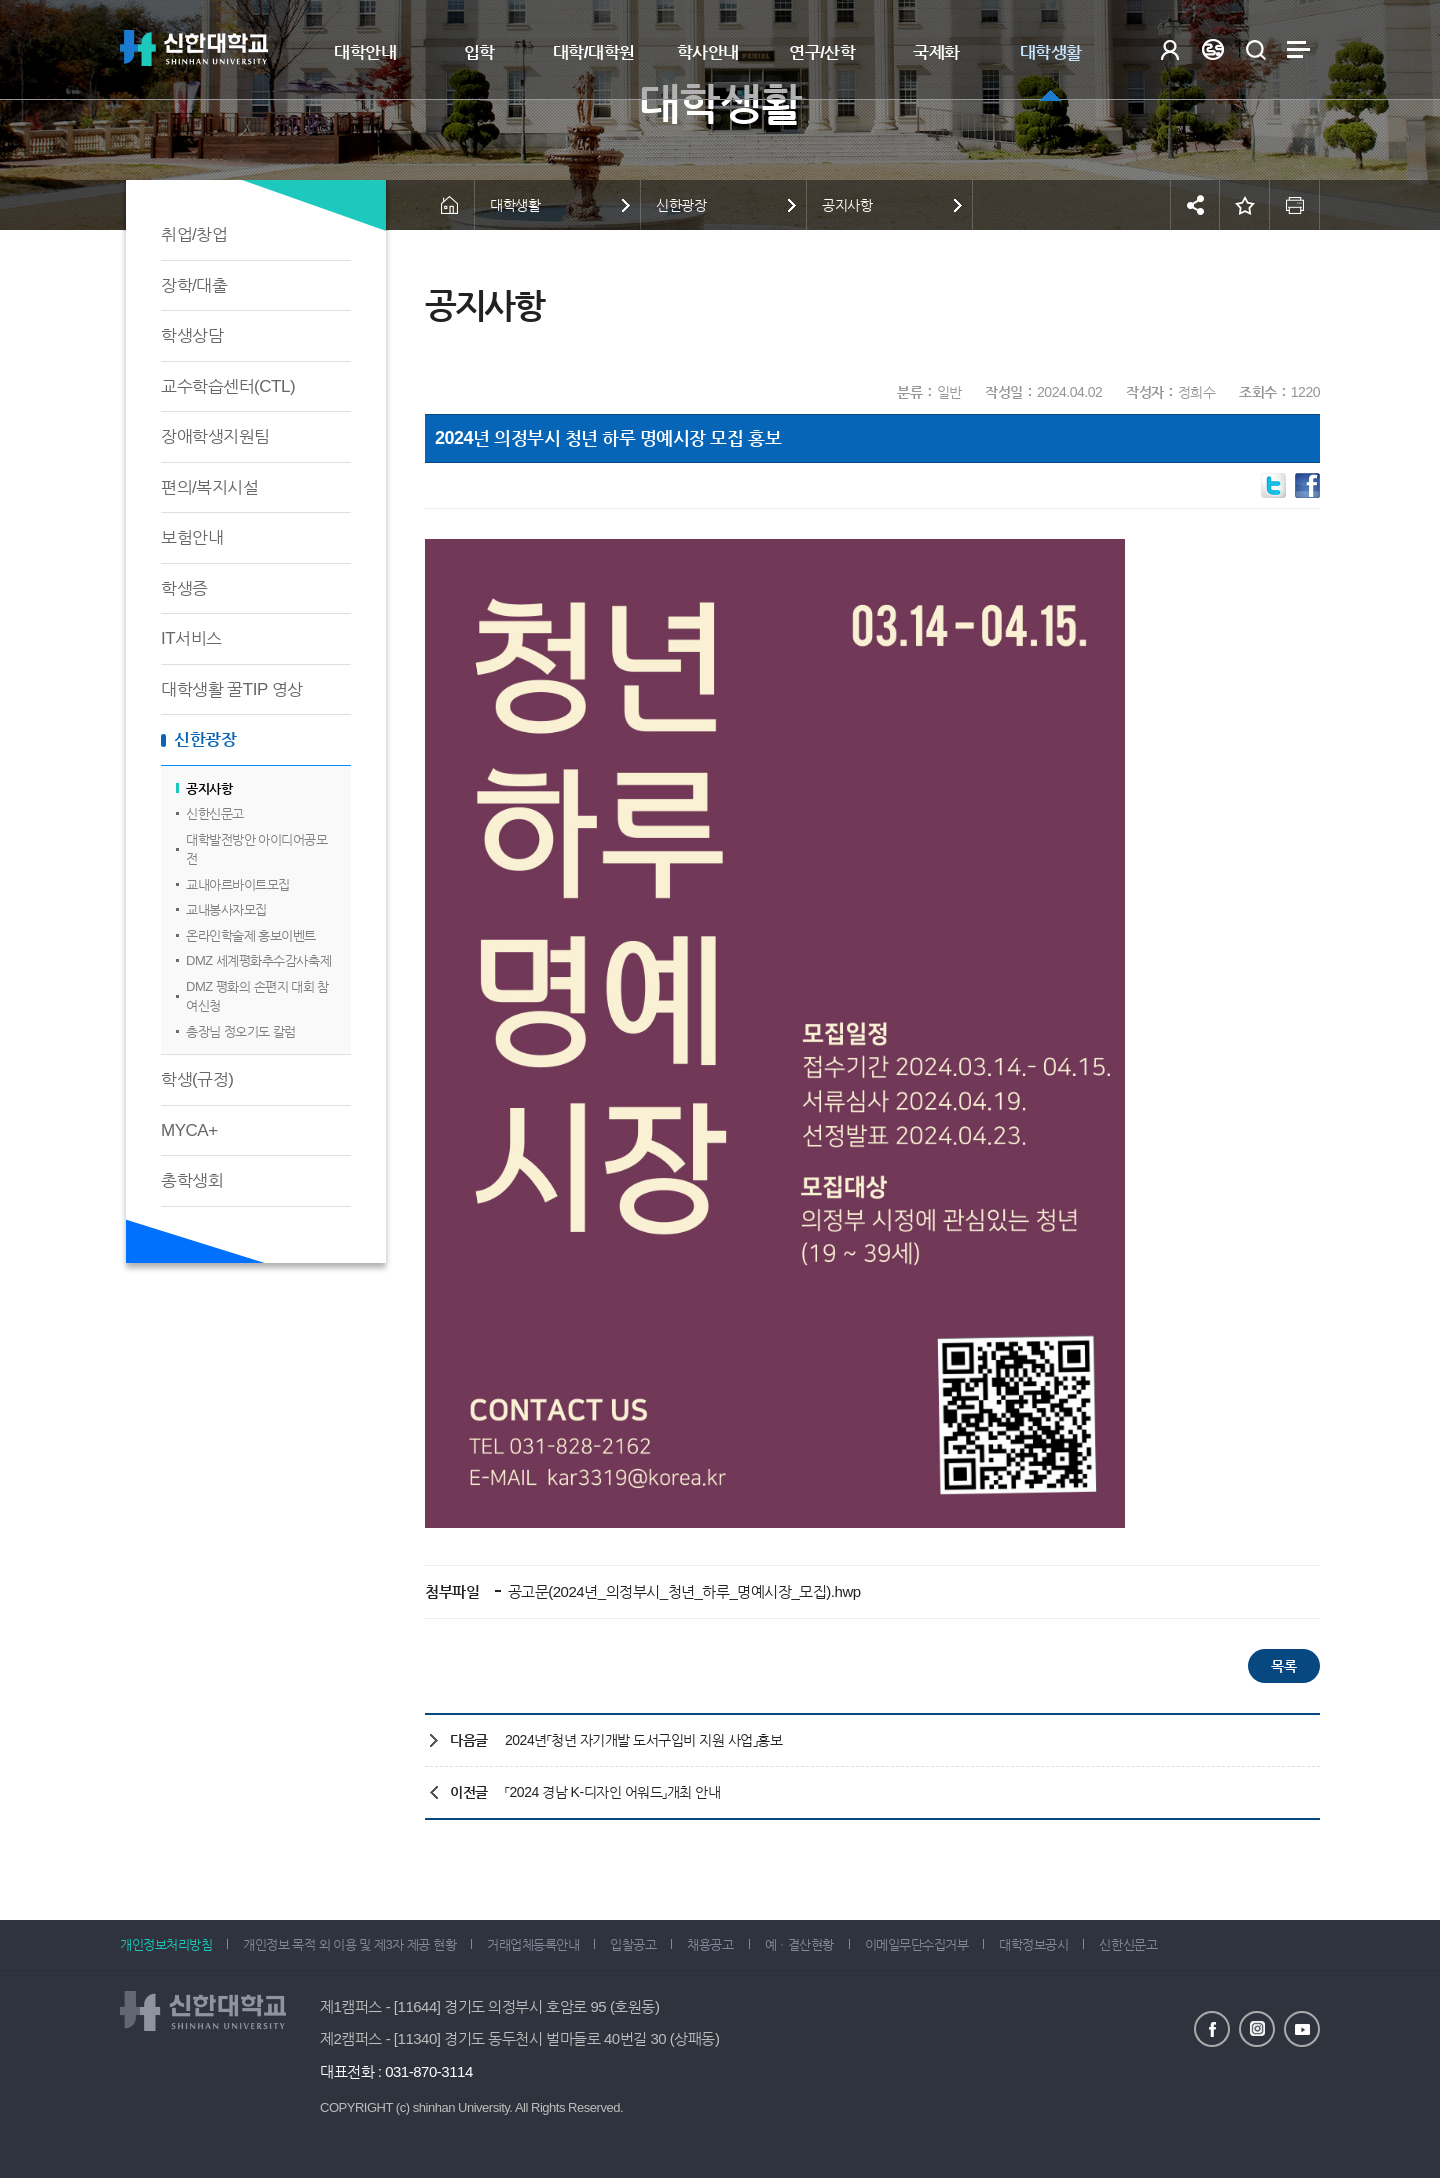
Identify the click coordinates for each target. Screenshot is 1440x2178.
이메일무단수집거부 (917, 1944)
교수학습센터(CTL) (228, 386)
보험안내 (192, 537)
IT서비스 (191, 638)
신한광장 (205, 739)
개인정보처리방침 (166, 1944)
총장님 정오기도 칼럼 (241, 1031)
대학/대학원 (594, 52)
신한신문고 (215, 813)
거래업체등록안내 (533, 1944)
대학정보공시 (1033, 1944)
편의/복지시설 (209, 487)
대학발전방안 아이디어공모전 (256, 849)
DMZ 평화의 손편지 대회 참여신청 (257, 996)
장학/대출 (194, 285)
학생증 (184, 588)
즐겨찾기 (1245, 205)
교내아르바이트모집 (238, 884)
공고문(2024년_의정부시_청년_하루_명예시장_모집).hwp (682, 1591)
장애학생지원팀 (215, 436)
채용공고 (710, 1944)
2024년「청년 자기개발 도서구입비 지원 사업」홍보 (643, 1740)
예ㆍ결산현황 (799, 1944)
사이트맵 (1298, 49)
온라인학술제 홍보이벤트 (251, 935)
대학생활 (1051, 52)
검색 (1255, 49)
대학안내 (365, 52)
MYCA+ (189, 1130)
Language (1212, 49)
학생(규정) (197, 1079)
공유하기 (1195, 205)
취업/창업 (194, 234)
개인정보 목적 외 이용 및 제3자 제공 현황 (349, 1944)
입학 (479, 52)
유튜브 (1302, 2029)
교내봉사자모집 (226, 909)
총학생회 (192, 1180)
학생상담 (192, 335)
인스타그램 (1257, 2029)
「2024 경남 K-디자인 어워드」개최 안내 (612, 1792)
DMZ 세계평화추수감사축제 (258, 960)
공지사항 (209, 788)
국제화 (936, 52)
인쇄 (1295, 205)
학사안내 (708, 52)
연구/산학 (822, 52)
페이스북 (1212, 2029)
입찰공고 (633, 1944)
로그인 (1169, 49)
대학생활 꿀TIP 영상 (232, 689)
